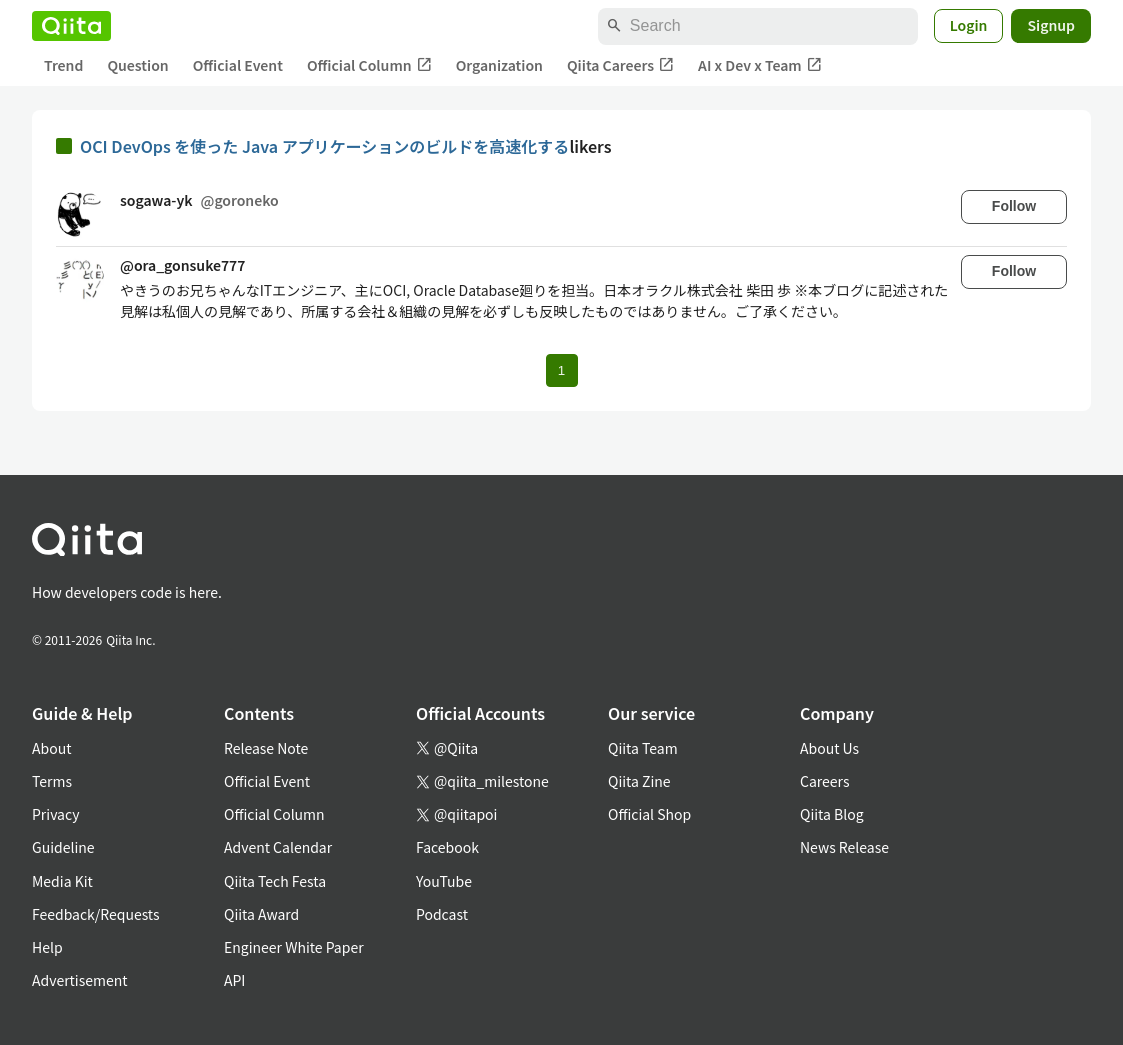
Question (137, 65)
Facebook (447, 847)
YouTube (444, 881)
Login (969, 25)
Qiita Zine (639, 781)
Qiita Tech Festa (275, 881)
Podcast (442, 914)
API (234, 980)
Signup (1051, 25)
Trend (63, 65)
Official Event (238, 65)
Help (47, 947)
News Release (844, 847)
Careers (824, 781)
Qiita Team (643, 748)
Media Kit (62, 881)
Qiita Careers (620, 65)
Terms (52, 781)
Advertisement (80, 980)
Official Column (369, 65)
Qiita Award (261, 914)
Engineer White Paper (294, 947)
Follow (1014, 206)
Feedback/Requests (96, 914)
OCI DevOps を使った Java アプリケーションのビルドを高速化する (324, 146)
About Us (829, 748)
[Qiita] (71, 26)
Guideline (63, 847)
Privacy (55, 814)
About (51, 748)
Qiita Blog (832, 814)
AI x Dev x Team (760, 65)
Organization (499, 65)
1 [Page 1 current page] (561, 370)
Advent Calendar (278, 847)
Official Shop (649, 814)
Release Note (266, 748)
